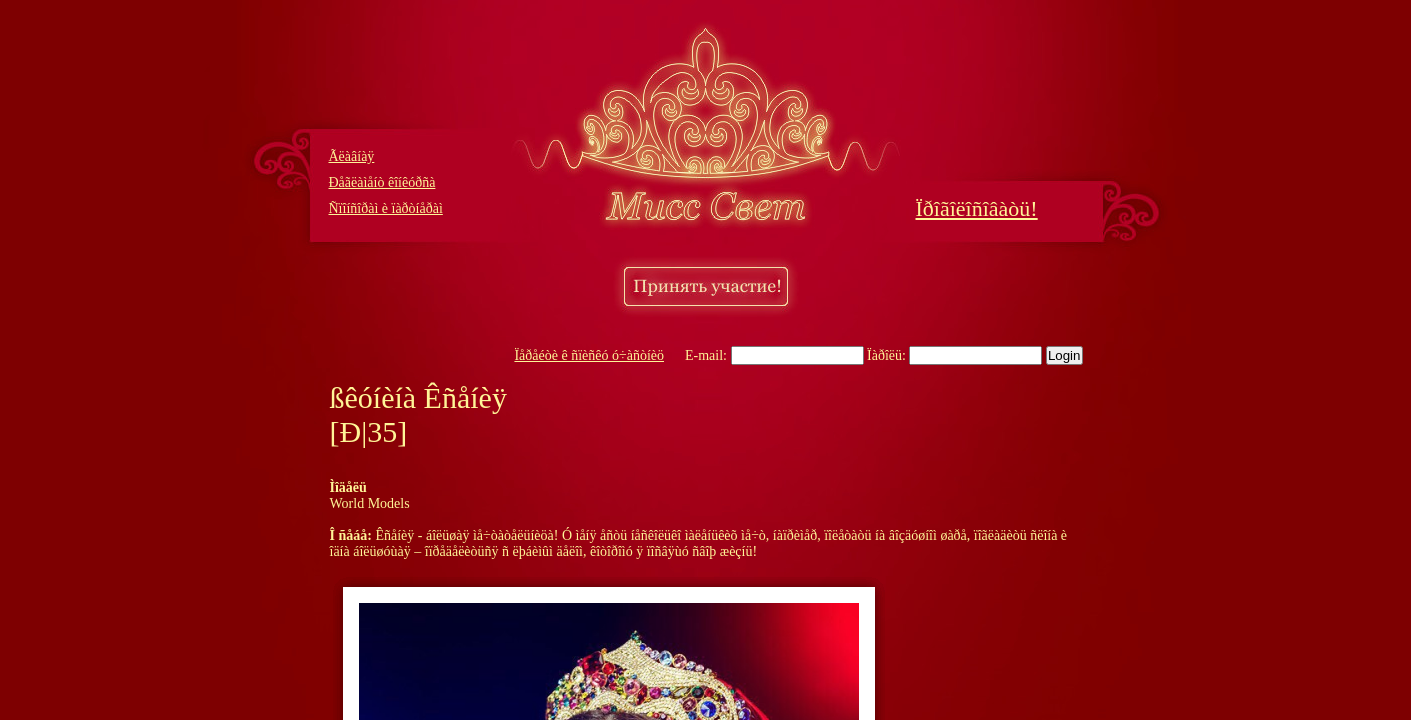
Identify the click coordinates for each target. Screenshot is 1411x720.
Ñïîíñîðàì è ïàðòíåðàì (386, 208)
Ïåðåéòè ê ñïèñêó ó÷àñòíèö (589, 355)
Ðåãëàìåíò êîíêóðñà (382, 182)
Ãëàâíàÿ (352, 156)
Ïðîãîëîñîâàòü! (977, 208)
